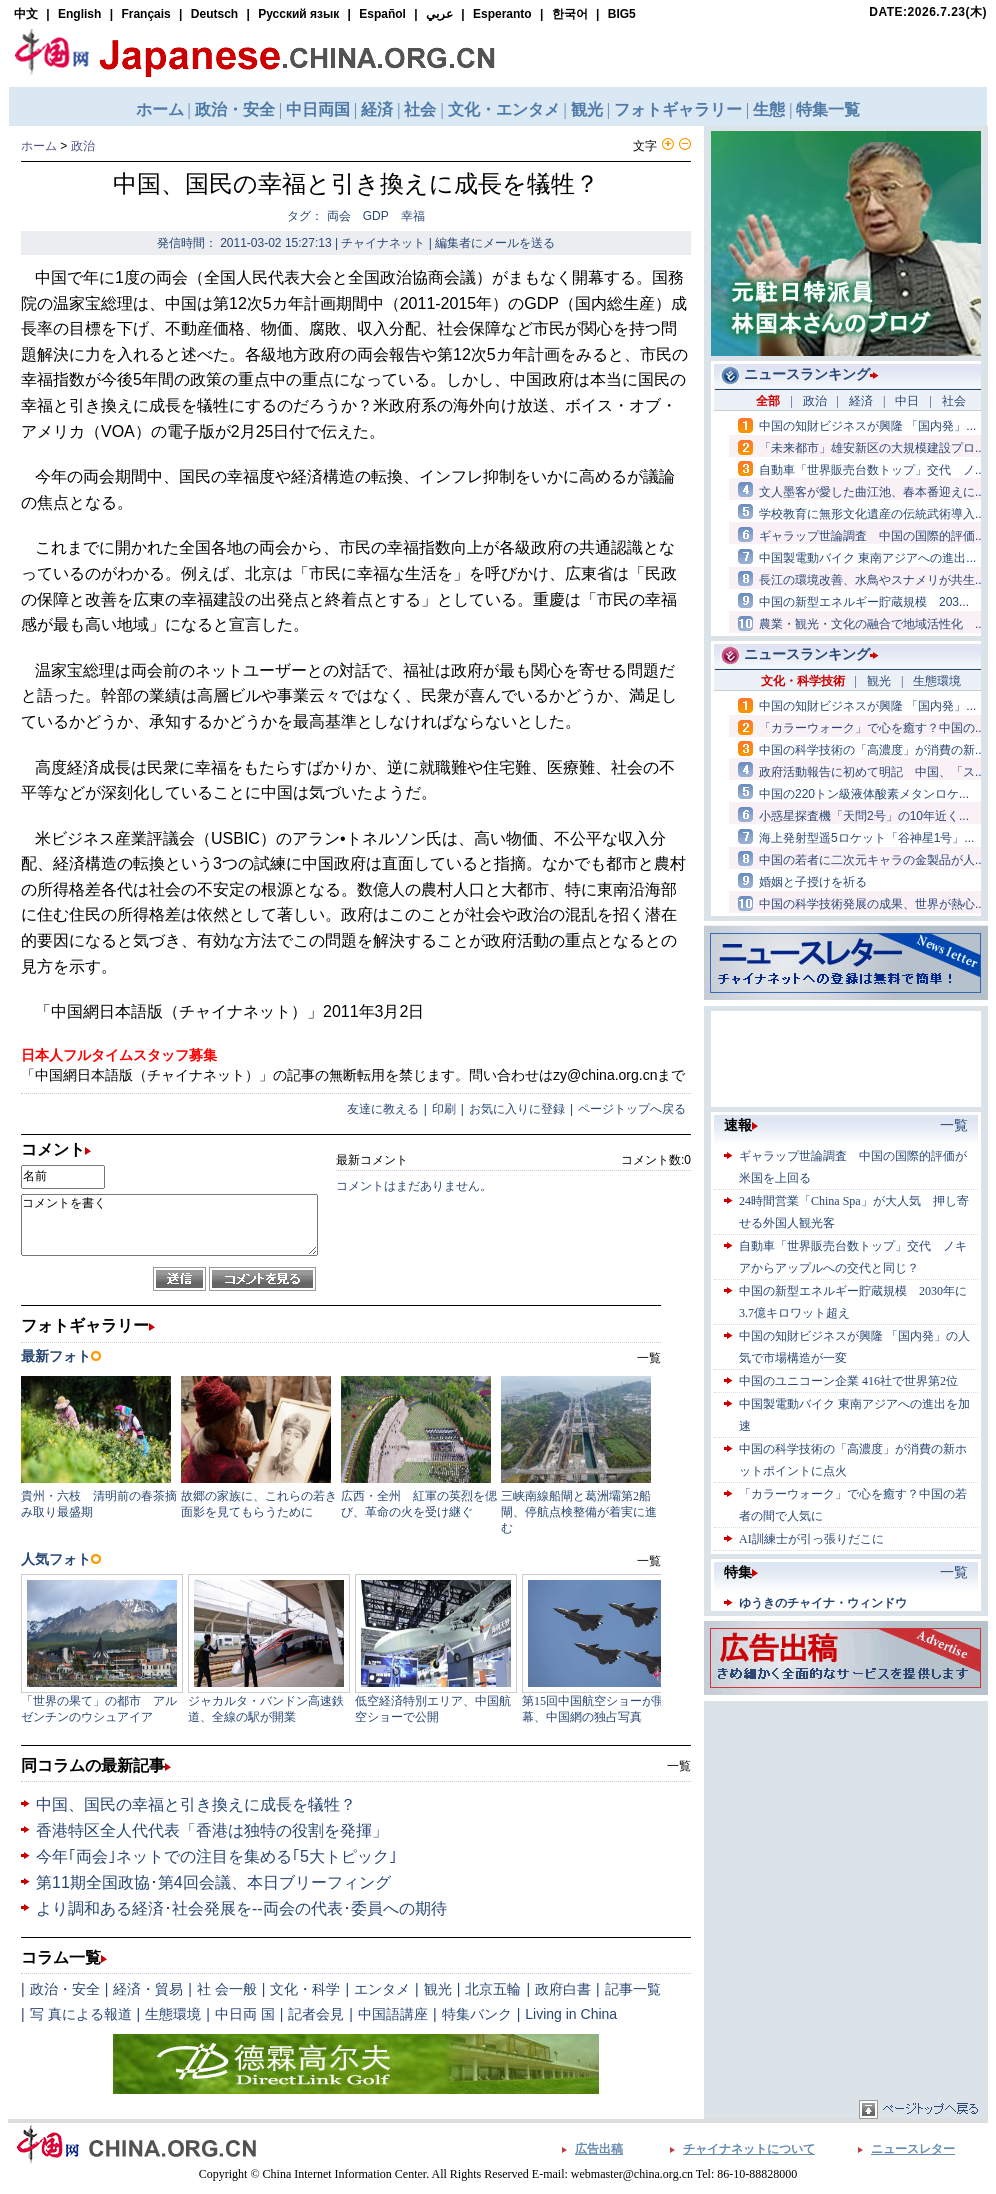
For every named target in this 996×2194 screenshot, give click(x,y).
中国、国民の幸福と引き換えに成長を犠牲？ (196, 1804)
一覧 (679, 1766)
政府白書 (563, 1989)
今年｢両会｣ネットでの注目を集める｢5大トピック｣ (216, 1856)
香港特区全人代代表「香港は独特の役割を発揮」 (212, 1830)
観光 (438, 1989)
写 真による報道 (81, 2014)
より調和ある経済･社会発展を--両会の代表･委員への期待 (241, 1908)
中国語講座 (393, 2014)
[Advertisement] (846, 1831)
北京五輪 (493, 1989)
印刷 (444, 1109)
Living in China (571, 2014)
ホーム (39, 146)
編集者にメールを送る (495, 243)
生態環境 (173, 2014)
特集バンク (477, 2014)
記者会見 (316, 2014)
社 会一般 (227, 1989)
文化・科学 (305, 1989)
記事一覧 (633, 1989)
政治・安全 (65, 1989)
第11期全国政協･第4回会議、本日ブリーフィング (213, 1882)
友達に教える (383, 1109)
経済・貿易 (148, 1989)
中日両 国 (245, 2014)
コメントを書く (169, 1225)
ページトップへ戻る (632, 1109)
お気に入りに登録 (517, 1109)
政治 (83, 146)
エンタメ (382, 1989)
